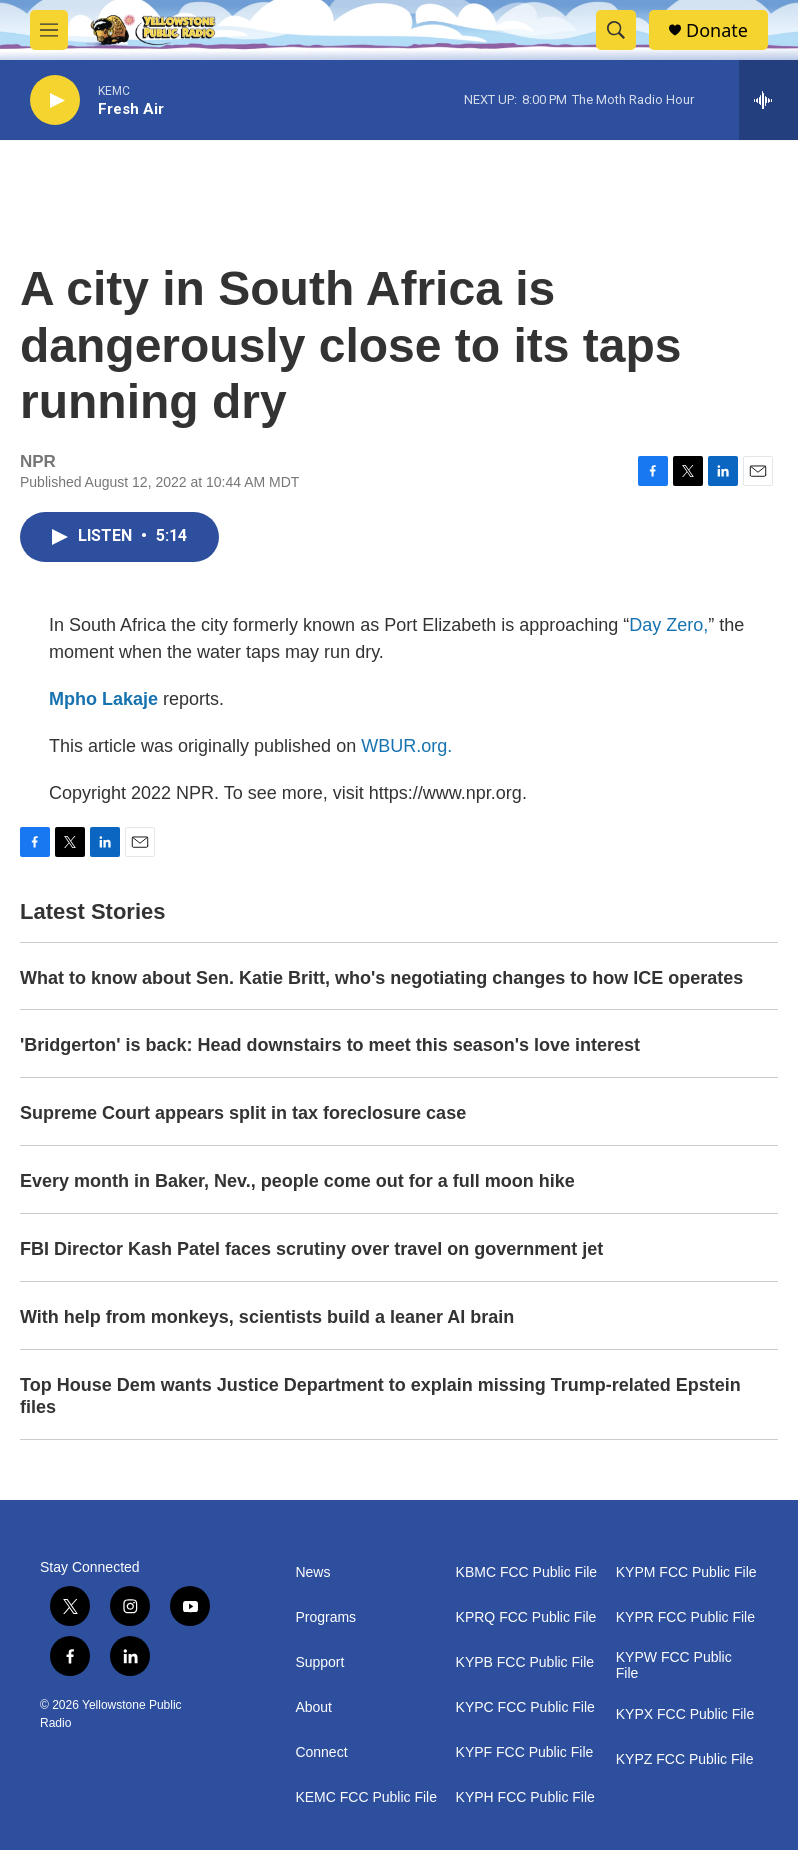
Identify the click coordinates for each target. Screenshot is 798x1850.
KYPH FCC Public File (525, 1797)
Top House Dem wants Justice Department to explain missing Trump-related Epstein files (380, 1396)
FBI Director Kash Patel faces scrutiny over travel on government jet (311, 1249)
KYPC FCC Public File (525, 1707)
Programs (325, 1617)
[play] (55, 100)
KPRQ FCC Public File (526, 1617)
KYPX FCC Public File (685, 1714)
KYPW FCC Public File (674, 1665)
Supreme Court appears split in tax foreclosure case (243, 1113)
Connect (321, 1752)
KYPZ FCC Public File (685, 1759)
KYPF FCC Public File (525, 1752)
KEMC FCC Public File (366, 1797)
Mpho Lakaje (103, 699)
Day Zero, (668, 625)
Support (319, 1662)
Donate (717, 30)
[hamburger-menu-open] (49, 30)
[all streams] (768, 100)
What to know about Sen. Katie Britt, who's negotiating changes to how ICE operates (381, 978)
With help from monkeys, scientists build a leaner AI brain (267, 1317)
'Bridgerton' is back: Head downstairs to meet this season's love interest (330, 1045)
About (313, 1707)
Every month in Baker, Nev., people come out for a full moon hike (297, 1181)
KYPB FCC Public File (525, 1662)
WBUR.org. (406, 746)
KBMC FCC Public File (527, 1572)
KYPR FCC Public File (685, 1617)
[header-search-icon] (616, 30)
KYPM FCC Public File (686, 1572)
